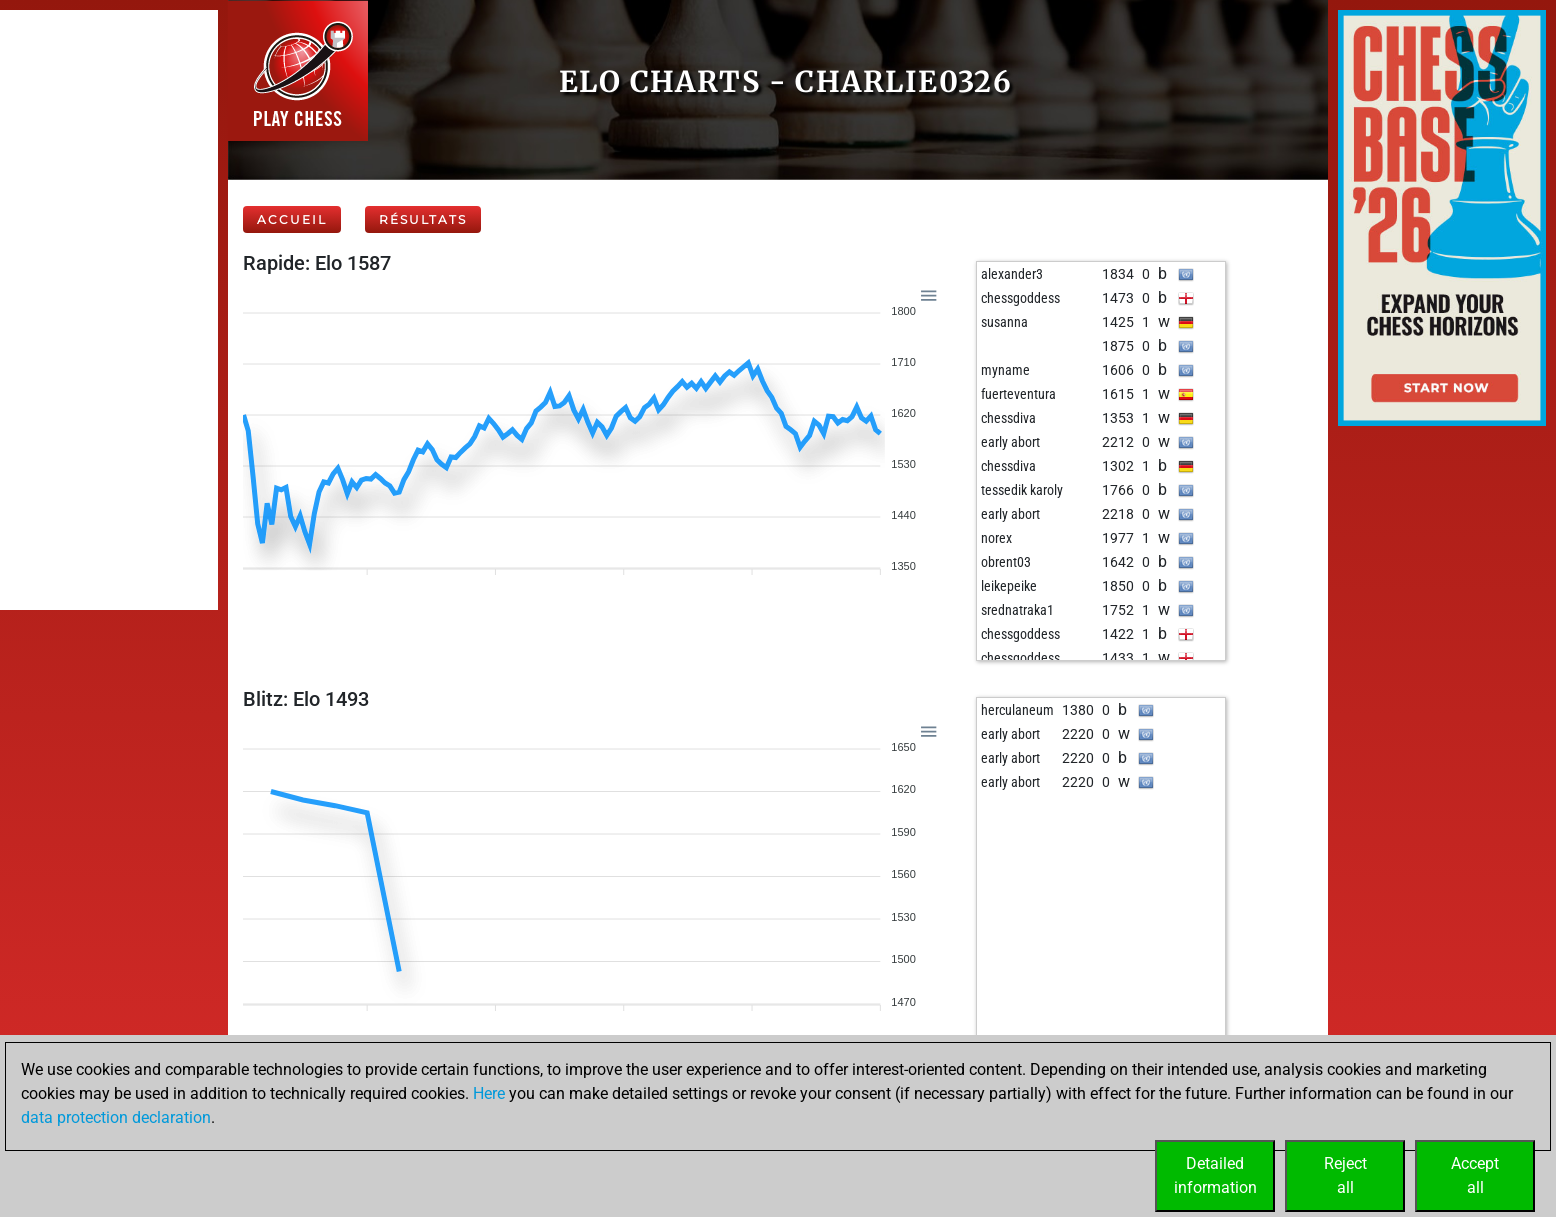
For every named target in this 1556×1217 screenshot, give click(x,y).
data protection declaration (116, 1117)
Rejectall (1345, 1175)
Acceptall (1475, 1175)
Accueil (292, 219)
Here (489, 1093)
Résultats (423, 219)
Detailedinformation (1215, 1175)
